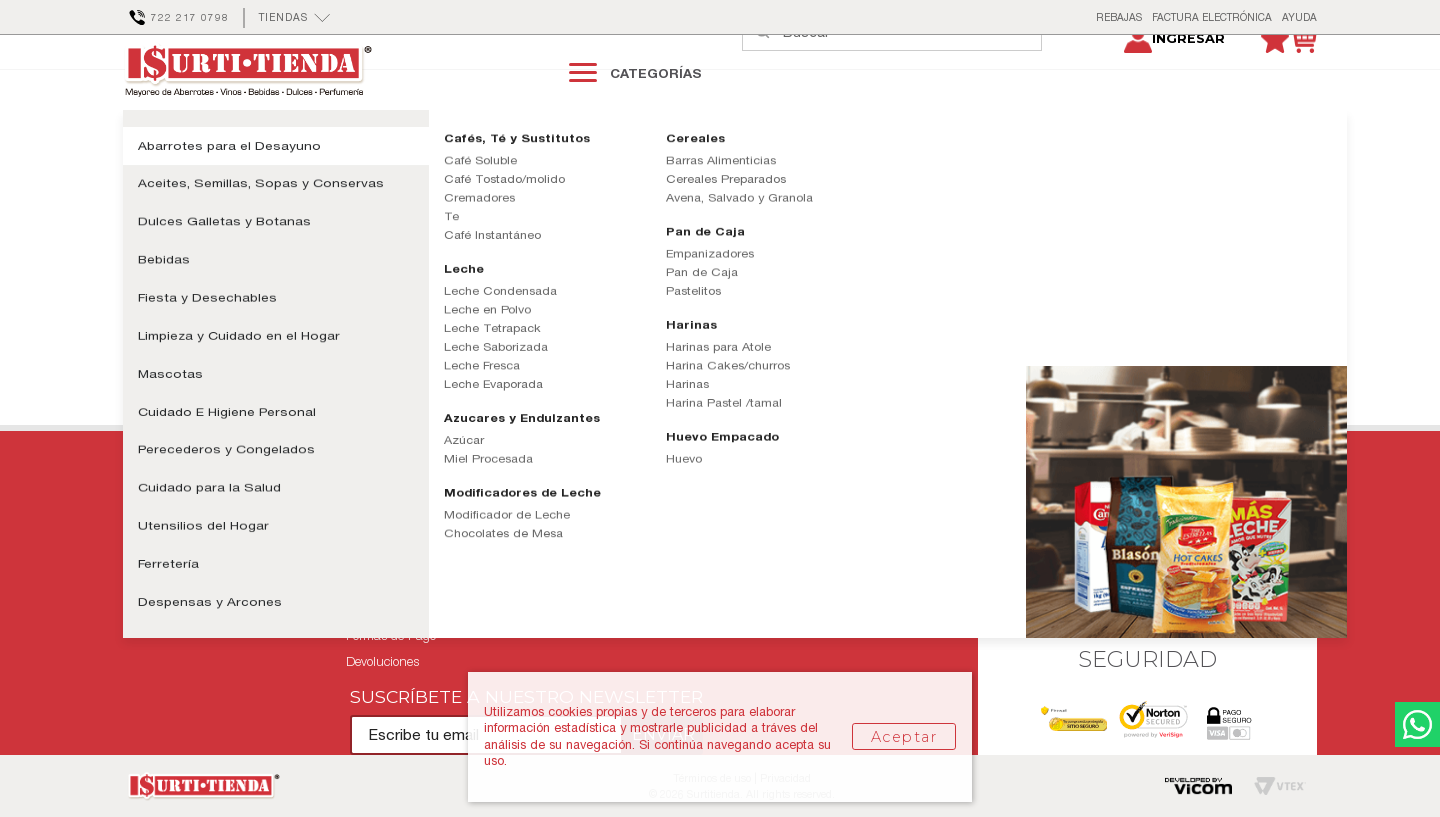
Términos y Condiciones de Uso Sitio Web (461, 556)
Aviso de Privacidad (400, 608)
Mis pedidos (156, 556)
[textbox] (912, 72)
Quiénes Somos (817, 530)
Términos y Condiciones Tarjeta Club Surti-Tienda (484, 582)
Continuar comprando (234, 328)
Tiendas (796, 556)
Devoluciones (382, 661)
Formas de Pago (391, 635)
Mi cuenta (151, 582)
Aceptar (904, 737)
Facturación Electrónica (839, 582)
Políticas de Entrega (401, 530)
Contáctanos (158, 530)
